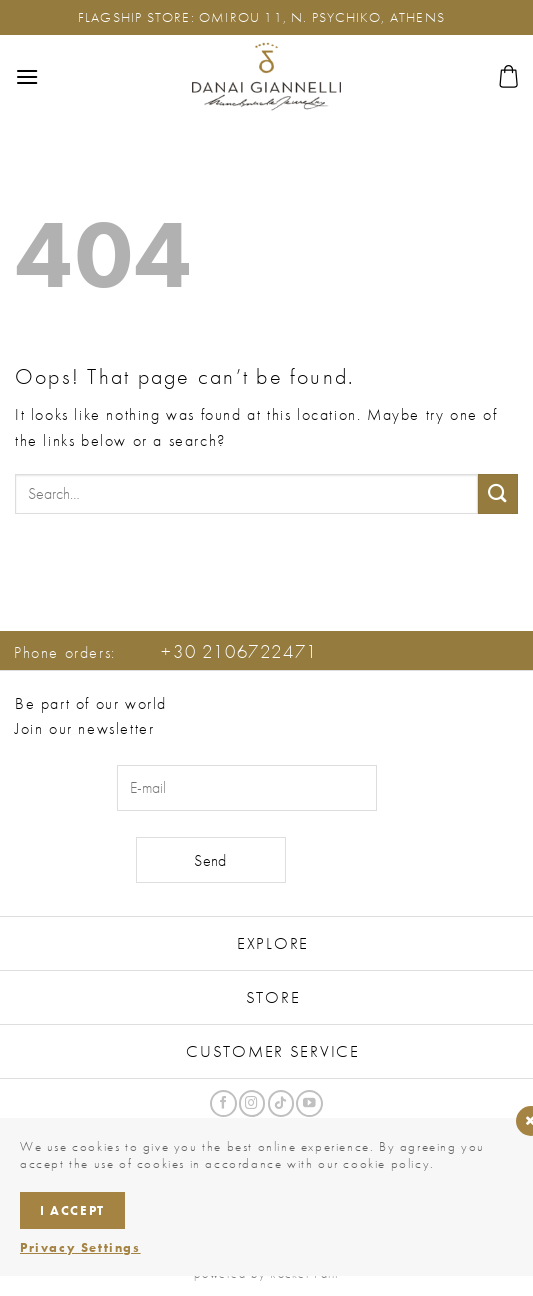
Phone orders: (166, 652)
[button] (27, 76)
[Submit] (498, 493)
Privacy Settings (80, 1247)
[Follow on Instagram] (252, 1103)
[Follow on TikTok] (281, 1103)
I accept (72, 1210)
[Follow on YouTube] (309, 1103)
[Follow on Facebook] (223, 1103)
